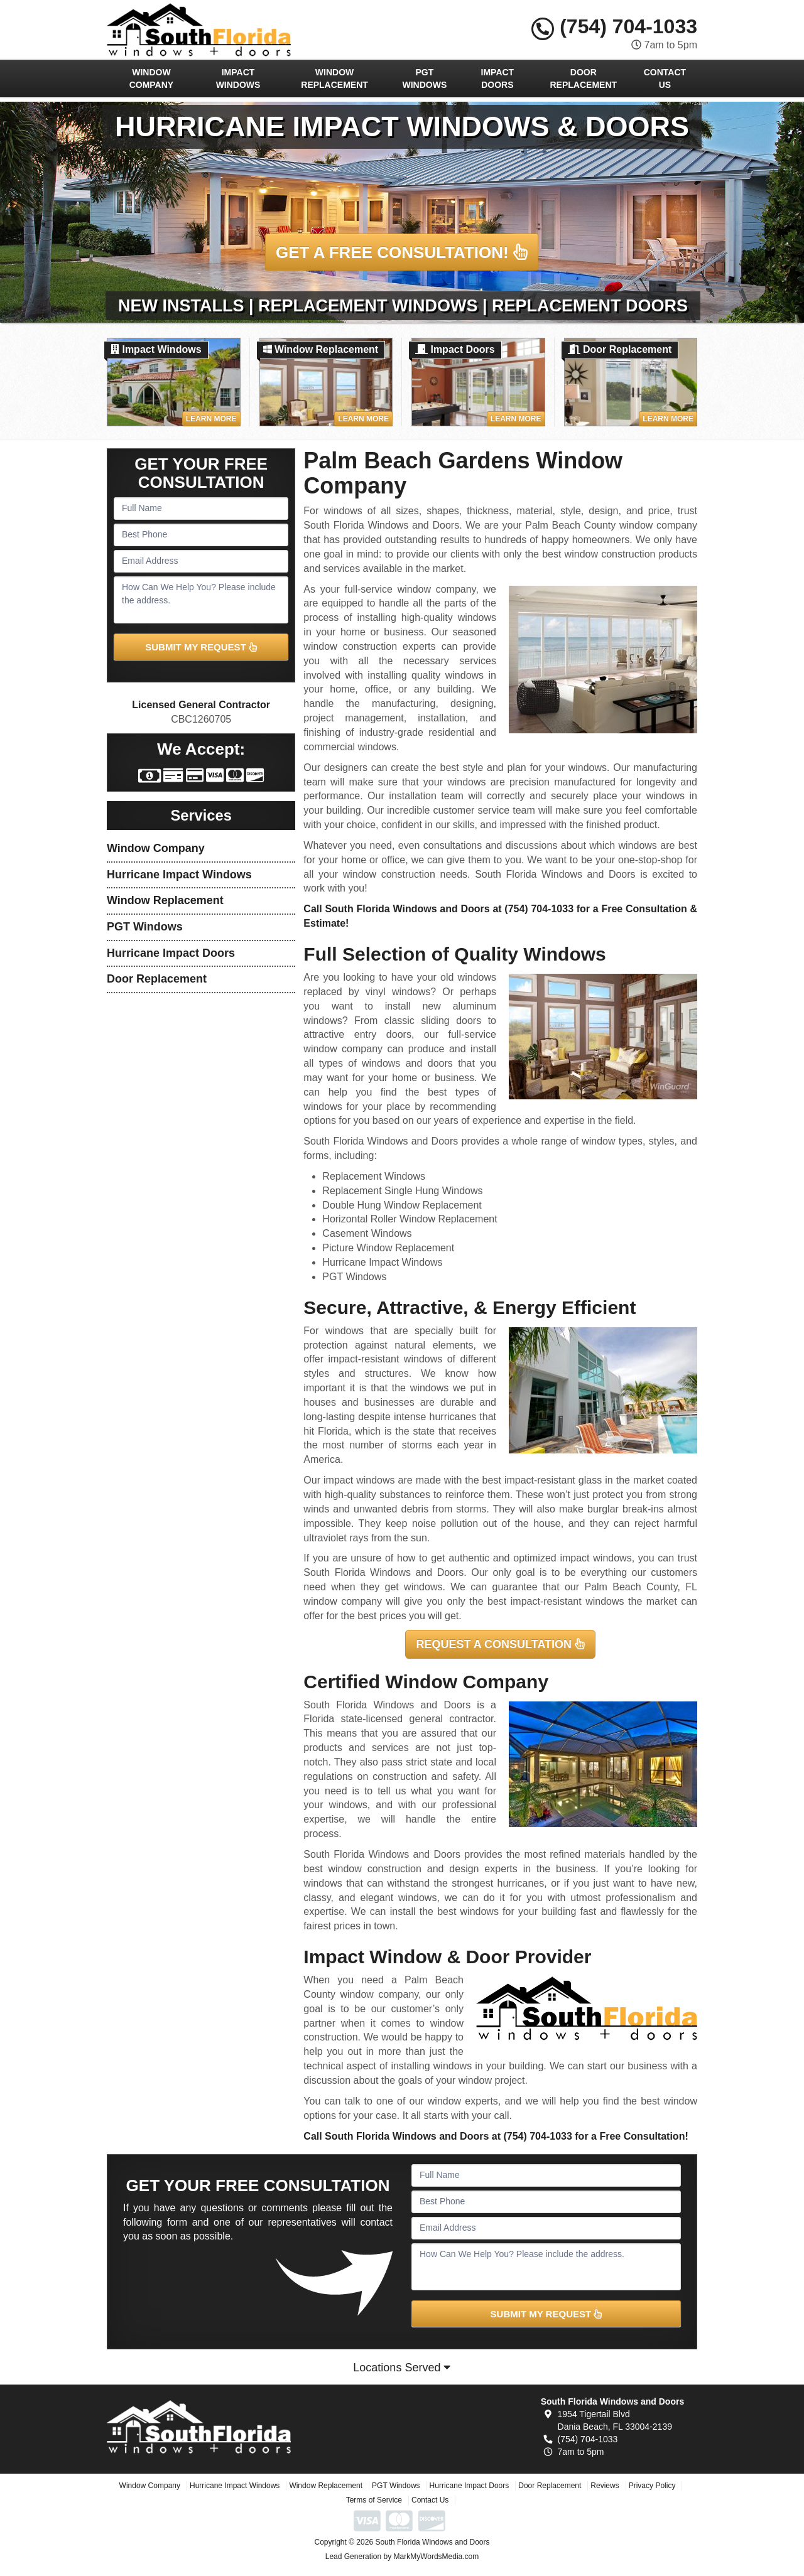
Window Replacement (334, 78)
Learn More (211, 418)
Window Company (151, 78)
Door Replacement (583, 78)
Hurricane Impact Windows (179, 874)
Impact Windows (238, 78)
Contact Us (665, 78)
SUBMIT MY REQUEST (201, 647)
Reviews (604, 2485)
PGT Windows (425, 78)
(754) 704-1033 (614, 26)
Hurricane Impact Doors (171, 953)
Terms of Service (374, 2500)
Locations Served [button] (401, 2367)
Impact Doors (497, 78)
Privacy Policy (652, 2485)
